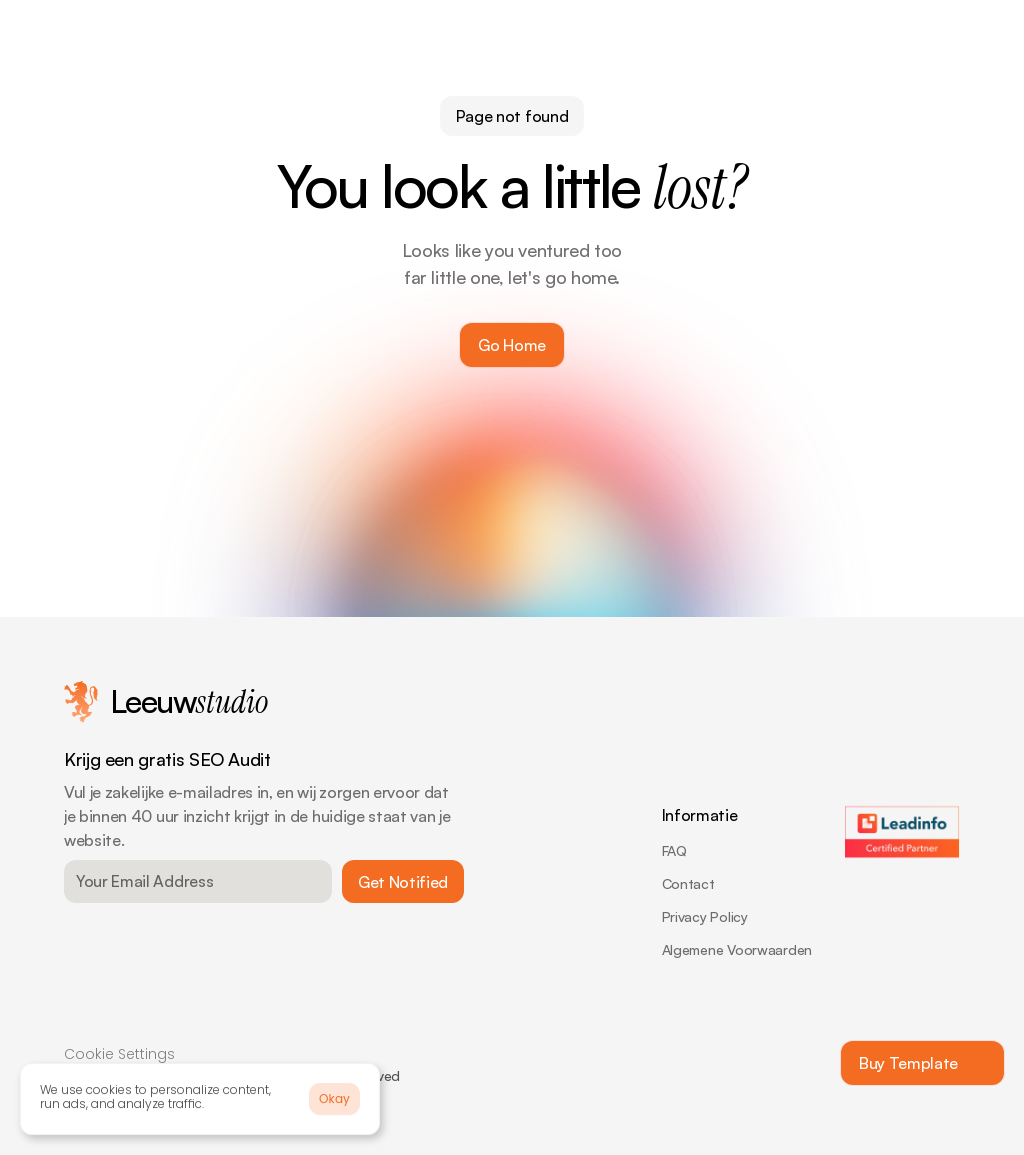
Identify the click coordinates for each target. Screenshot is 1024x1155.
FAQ (674, 850)
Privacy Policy (705, 916)
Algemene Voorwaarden (737, 949)
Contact (688, 883)
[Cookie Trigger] (119, 1057)
